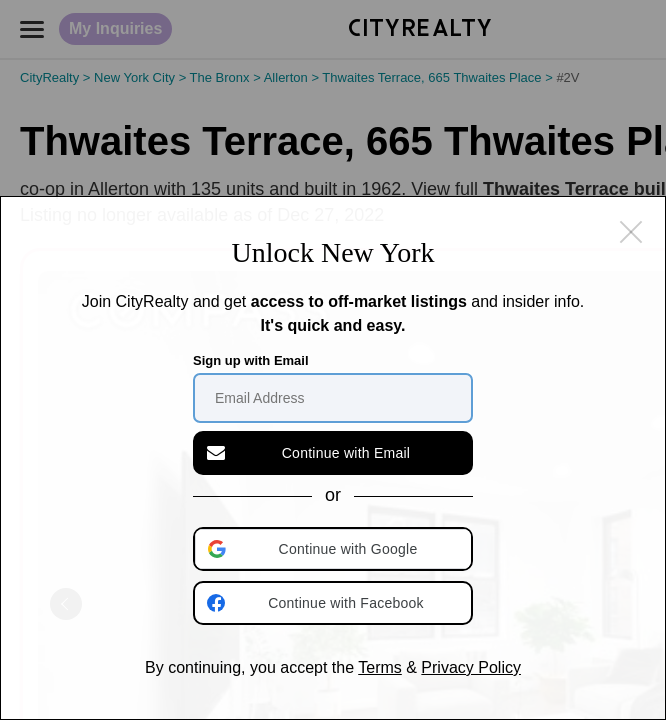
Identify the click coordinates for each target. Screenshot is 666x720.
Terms (380, 667)
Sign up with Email (251, 360)
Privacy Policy (471, 667)
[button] (335, 549)
